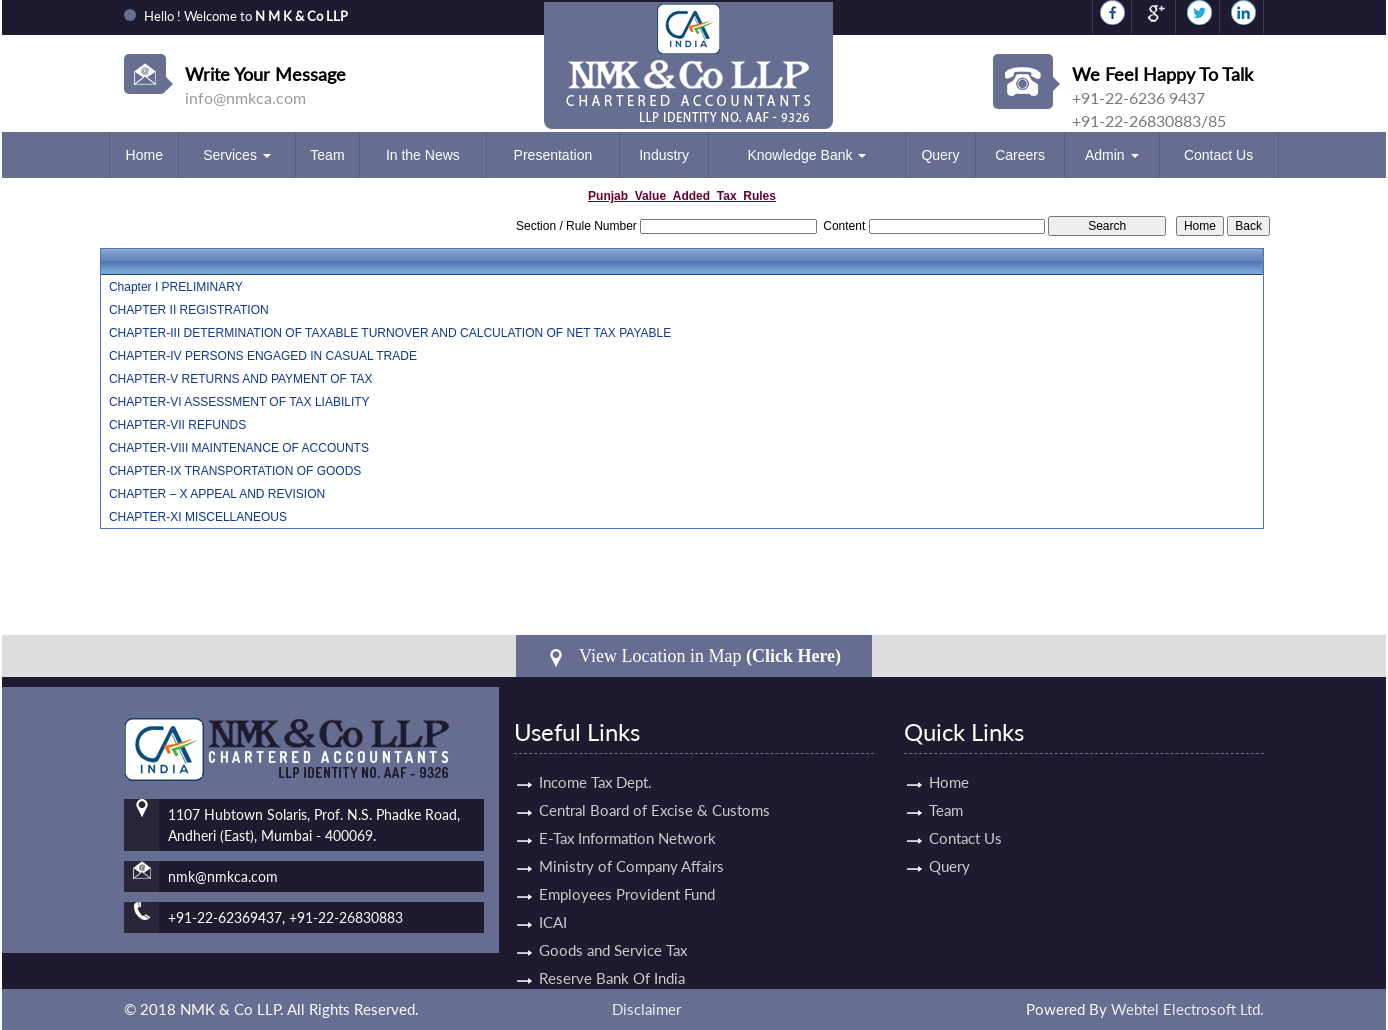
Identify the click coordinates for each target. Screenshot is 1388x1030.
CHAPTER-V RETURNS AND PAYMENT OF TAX (241, 379)
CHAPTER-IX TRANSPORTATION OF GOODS (235, 471)
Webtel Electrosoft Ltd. (1187, 1009)
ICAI (553, 904)
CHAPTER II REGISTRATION (189, 310)
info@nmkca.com (245, 97)
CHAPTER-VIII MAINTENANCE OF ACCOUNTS (239, 448)
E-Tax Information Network (627, 820)
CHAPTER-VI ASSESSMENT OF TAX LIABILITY (239, 402)
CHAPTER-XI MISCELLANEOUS (198, 517)
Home (144, 155)
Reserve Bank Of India (612, 960)
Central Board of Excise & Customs (654, 792)
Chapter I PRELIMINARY (176, 287)
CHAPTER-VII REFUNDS (177, 425)
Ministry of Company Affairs (631, 848)
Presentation (553, 155)
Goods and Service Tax (613, 932)
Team (327, 155)
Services (237, 155)
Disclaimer (646, 1009)
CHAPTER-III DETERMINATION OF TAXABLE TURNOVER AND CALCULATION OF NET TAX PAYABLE (390, 333)
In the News (423, 155)
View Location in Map (694, 656)
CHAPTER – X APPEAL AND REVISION (217, 494)
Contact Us (1218, 155)
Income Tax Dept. (595, 764)
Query (940, 155)
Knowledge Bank (806, 155)
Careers (1020, 155)
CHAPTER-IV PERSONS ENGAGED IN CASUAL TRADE (263, 356)
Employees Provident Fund (627, 876)
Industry (664, 155)
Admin (1112, 155)
